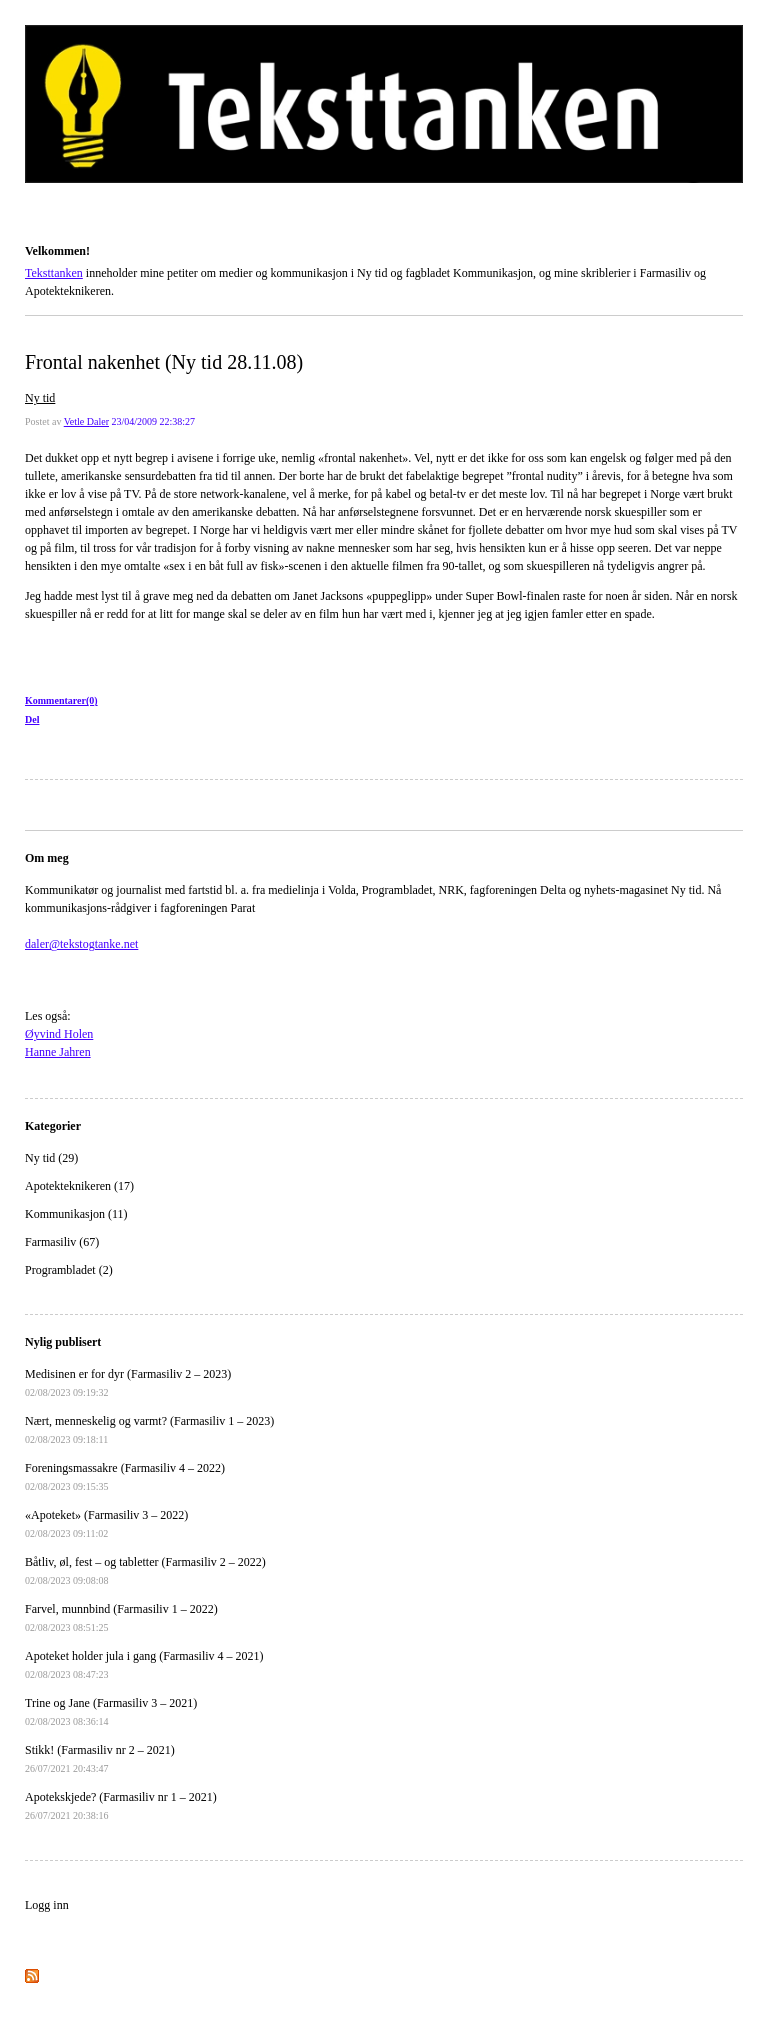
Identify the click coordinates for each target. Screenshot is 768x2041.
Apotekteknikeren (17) (79, 1186)
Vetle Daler (86, 421)
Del (32, 719)
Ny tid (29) (51, 1158)
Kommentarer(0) (61, 700)
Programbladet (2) (69, 1270)
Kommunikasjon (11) (76, 1214)
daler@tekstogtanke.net (81, 944)
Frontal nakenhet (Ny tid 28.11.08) (164, 362)
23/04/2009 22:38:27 (153, 421)
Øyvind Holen (59, 1034)
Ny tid (40, 398)
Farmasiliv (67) (62, 1242)
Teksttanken (49, 222)
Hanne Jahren (58, 1052)
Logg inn (47, 1905)
